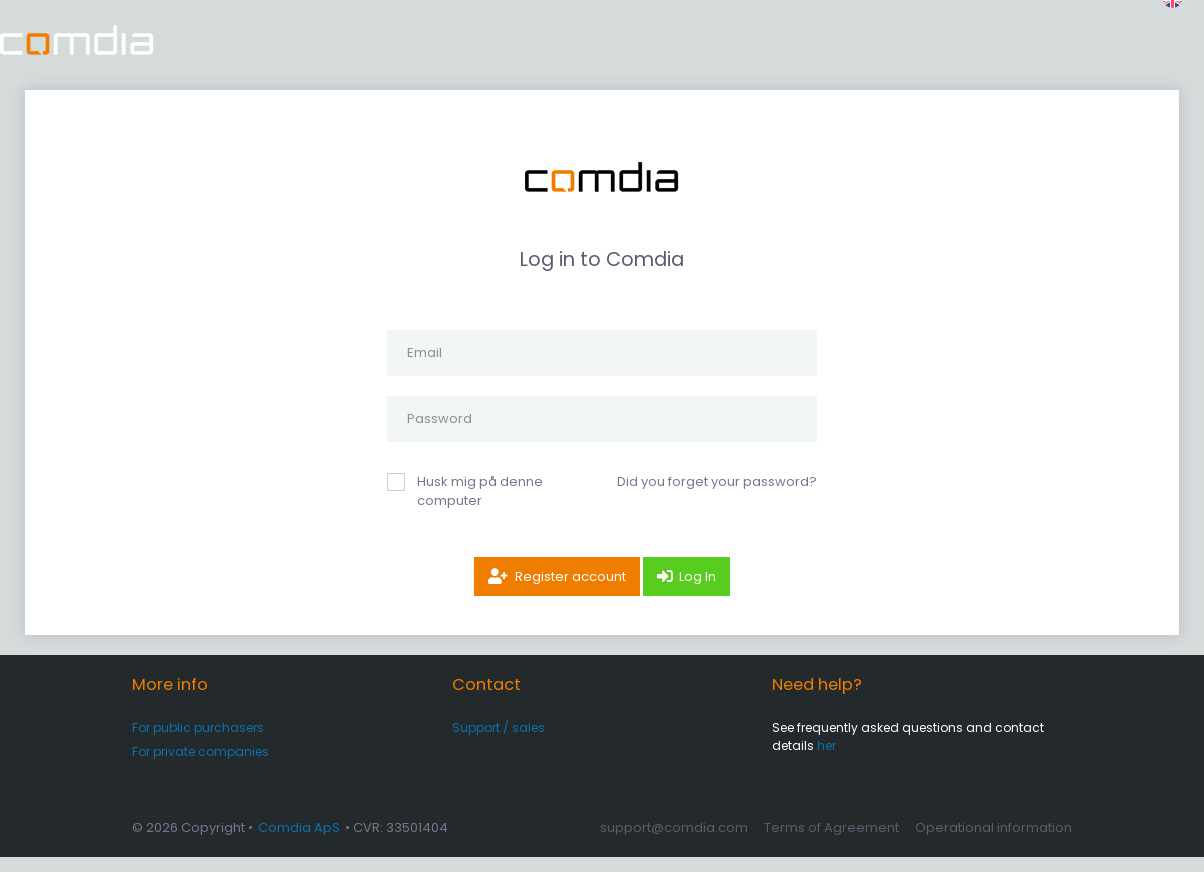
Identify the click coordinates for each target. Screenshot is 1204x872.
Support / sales (498, 742)
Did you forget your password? (717, 496)
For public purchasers (198, 742)
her (826, 760)
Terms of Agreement (831, 842)
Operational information (993, 842)
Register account (570, 591)
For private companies (200, 766)
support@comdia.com (674, 842)
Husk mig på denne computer (480, 506)
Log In (697, 591)
